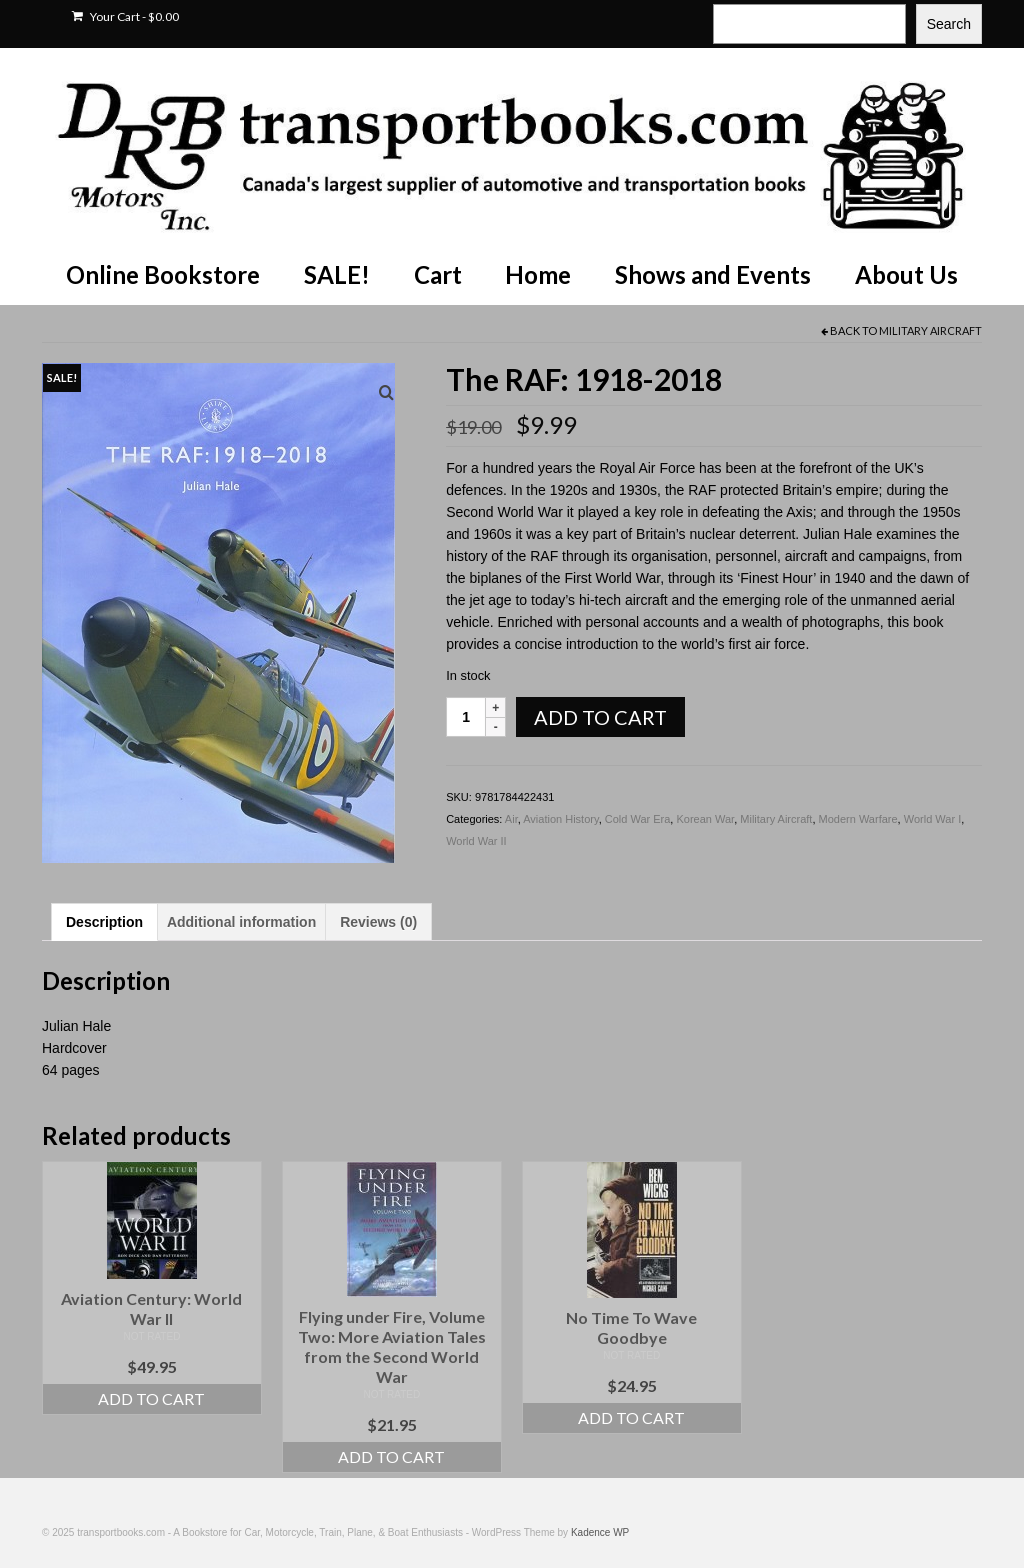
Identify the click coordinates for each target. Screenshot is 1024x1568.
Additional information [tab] (241, 922)
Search (949, 24)
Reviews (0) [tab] (378, 922)
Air (511, 819)
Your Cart (125, 16)
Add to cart (600, 717)
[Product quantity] (466, 717)
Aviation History (560, 819)
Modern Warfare (858, 819)
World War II (476, 841)
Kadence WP (600, 1532)
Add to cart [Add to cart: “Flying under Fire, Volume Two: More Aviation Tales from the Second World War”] (391, 1456)
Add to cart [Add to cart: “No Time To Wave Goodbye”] (631, 1417)
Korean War (705, 819)
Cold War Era (638, 819)
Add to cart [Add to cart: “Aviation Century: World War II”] (151, 1398)
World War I (932, 819)
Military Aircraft (930, 330)
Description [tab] (104, 922)
